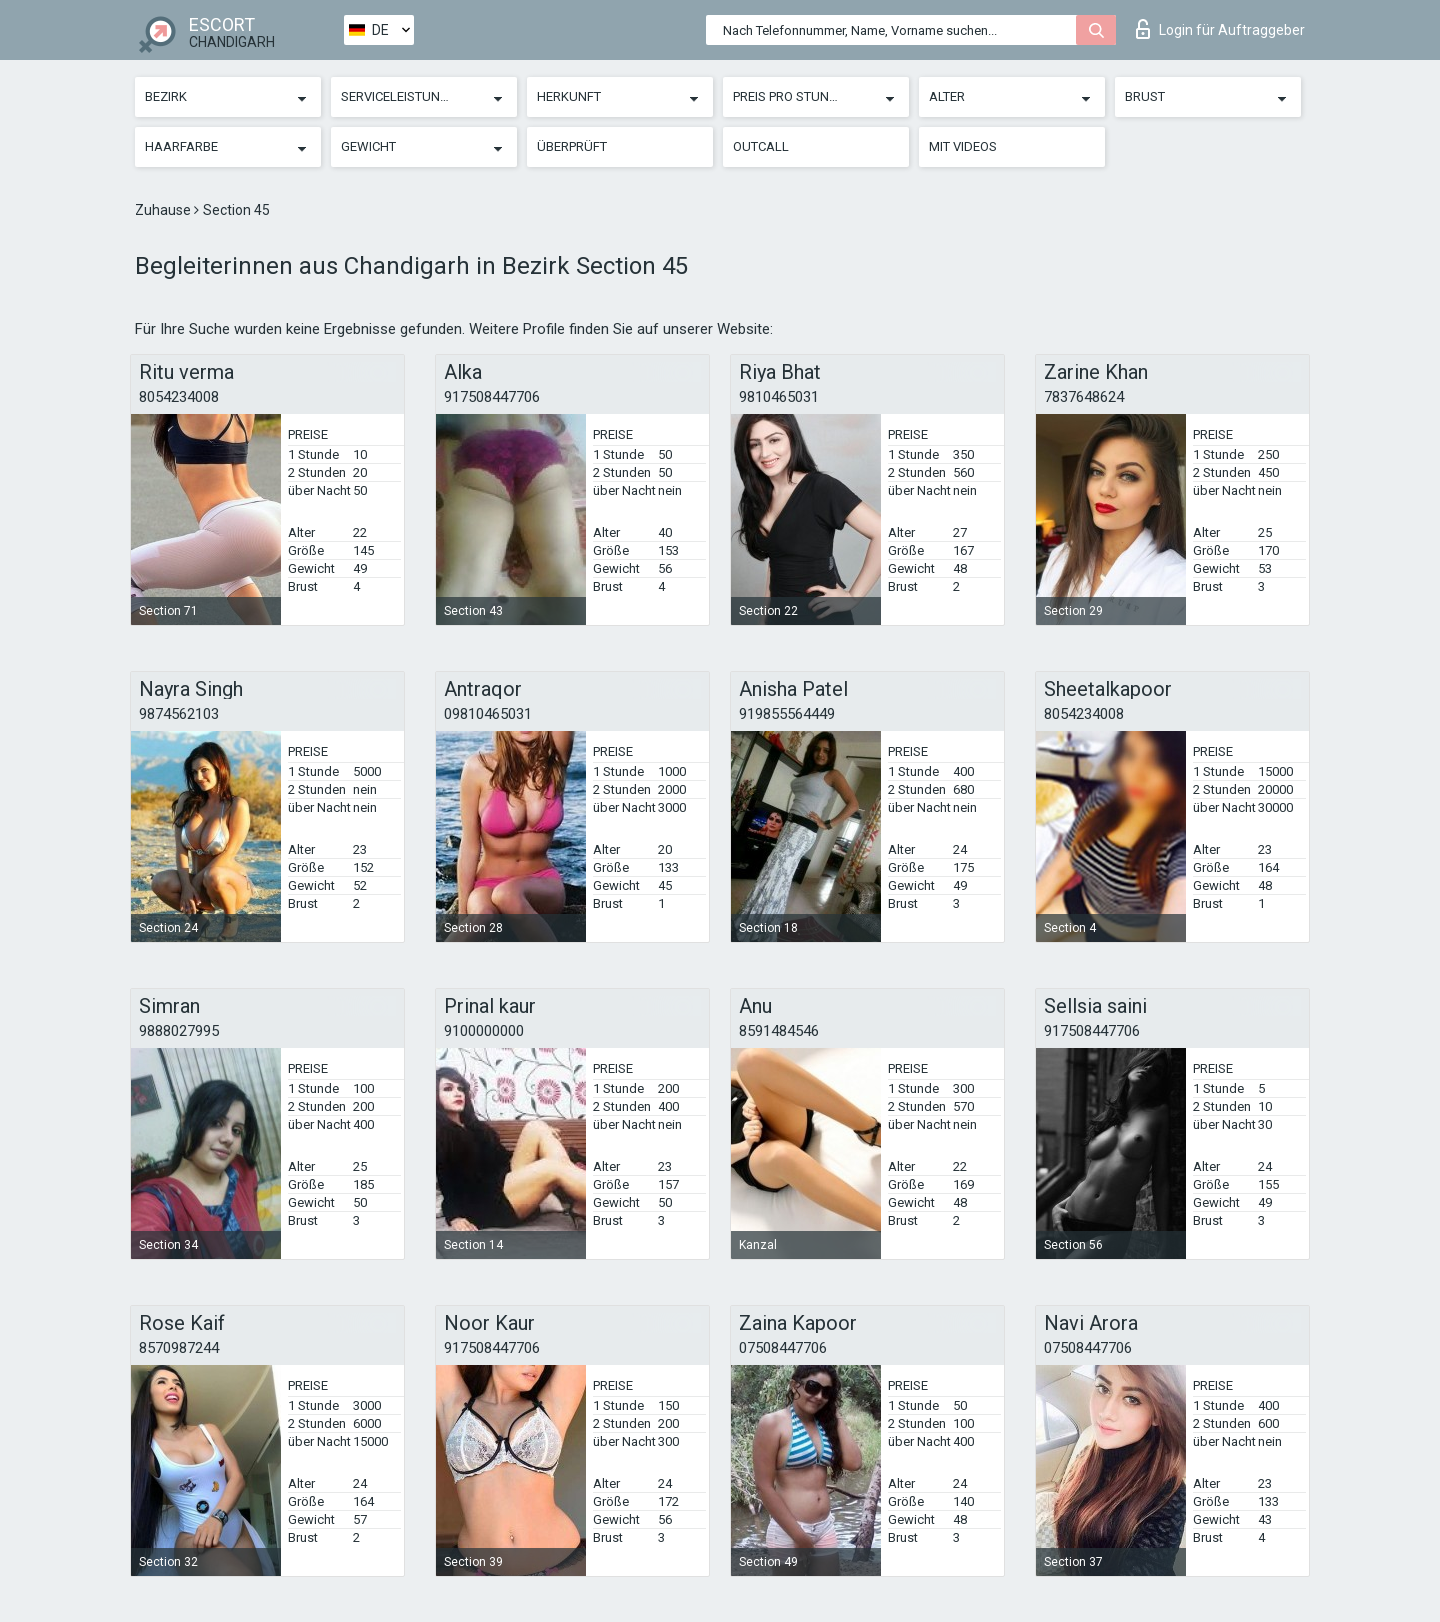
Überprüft (572, 146)
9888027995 (179, 1031)
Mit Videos (963, 146)
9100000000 (484, 1031)
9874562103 (179, 714)
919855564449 (787, 714)
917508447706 (492, 397)
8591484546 (779, 1031)
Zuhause (164, 210)
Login (1220, 29)
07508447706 (783, 1348)
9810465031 (779, 397)
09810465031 (488, 714)
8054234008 (179, 397)
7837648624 (1084, 397)
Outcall (761, 146)
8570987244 (179, 1348)
